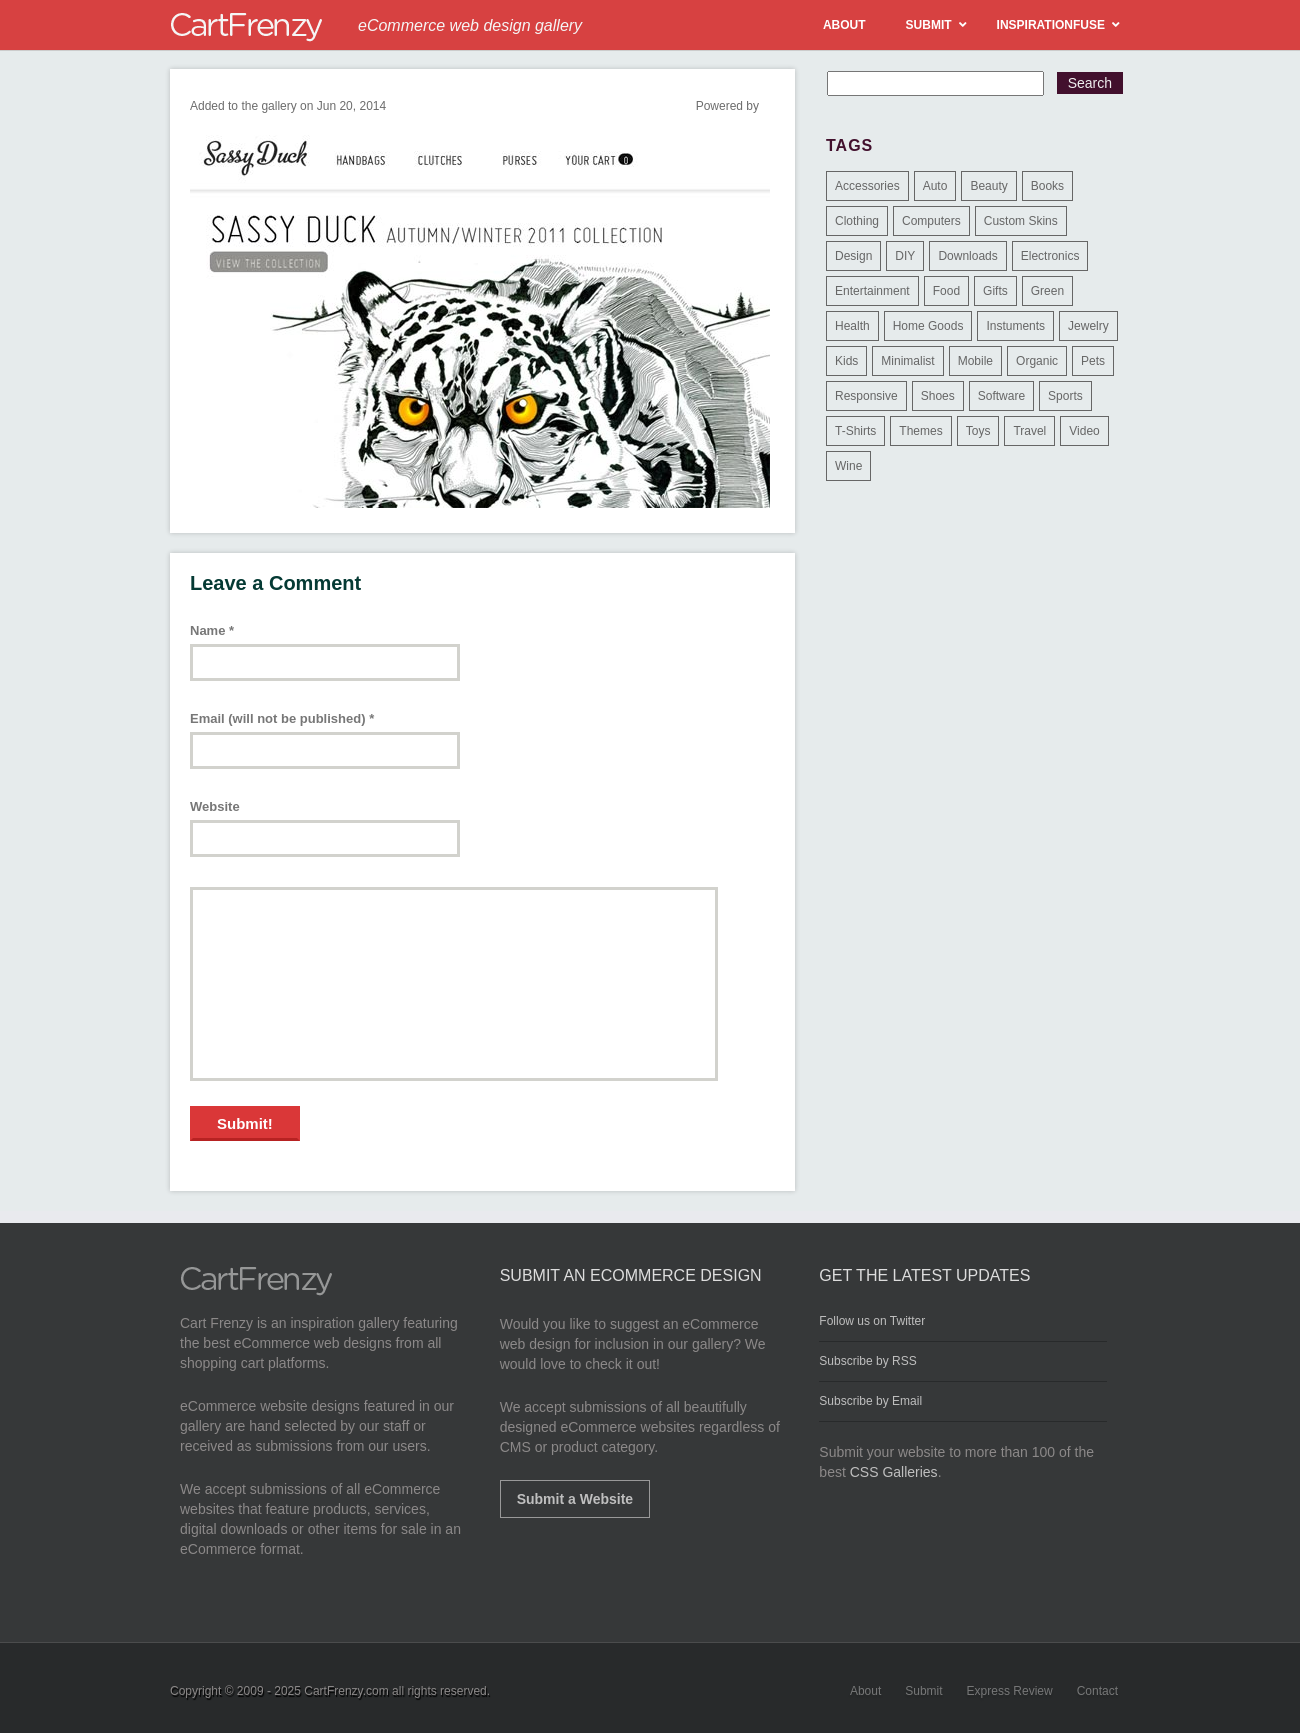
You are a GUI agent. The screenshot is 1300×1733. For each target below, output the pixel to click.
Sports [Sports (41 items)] (1065, 396)
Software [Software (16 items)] (1001, 396)
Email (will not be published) (282, 718)
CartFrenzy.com (346, 1691)
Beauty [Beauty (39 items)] (988, 186)
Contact (1097, 1691)
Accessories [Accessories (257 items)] (867, 186)
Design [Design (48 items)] (853, 256)
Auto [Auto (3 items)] (935, 186)
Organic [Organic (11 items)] (1037, 361)
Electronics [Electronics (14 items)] (1050, 256)
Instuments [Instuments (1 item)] (1015, 326)
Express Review (1010, 1691)
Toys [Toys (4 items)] (978, 431)
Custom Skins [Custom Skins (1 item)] (1021, 221)
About (865, 1691)
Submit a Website (575, 1499)
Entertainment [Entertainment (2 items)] (872, 291)
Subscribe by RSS (867, 1361)
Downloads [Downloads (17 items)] (967, 256)
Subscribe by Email (870, 1401)
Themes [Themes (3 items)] (920, 431)
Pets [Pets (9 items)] (1093, 361)
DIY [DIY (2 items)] (905, 256)
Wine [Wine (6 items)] (848, 466)
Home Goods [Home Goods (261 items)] (928, 326)
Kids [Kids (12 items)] (846, 361)
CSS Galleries (894, 1472)
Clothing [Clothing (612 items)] (857, 221)
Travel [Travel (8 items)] (1029, 431)
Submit (923, 1691)
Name (212, 630)
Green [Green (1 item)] (1047, 291)
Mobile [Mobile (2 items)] (975, 361)
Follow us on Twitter (872, 1321)
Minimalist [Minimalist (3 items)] (907, 361)
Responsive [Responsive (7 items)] (866, 396)
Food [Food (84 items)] (946, 291)
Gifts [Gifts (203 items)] (995, 291)
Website (215, 806)
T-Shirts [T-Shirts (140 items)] (855, 431)
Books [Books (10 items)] (1047, 186)
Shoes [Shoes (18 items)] (938, 396)
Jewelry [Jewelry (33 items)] (1088, 326)
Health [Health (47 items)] (852, 326)
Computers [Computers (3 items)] (931, 221)
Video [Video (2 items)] (1084, 431)
